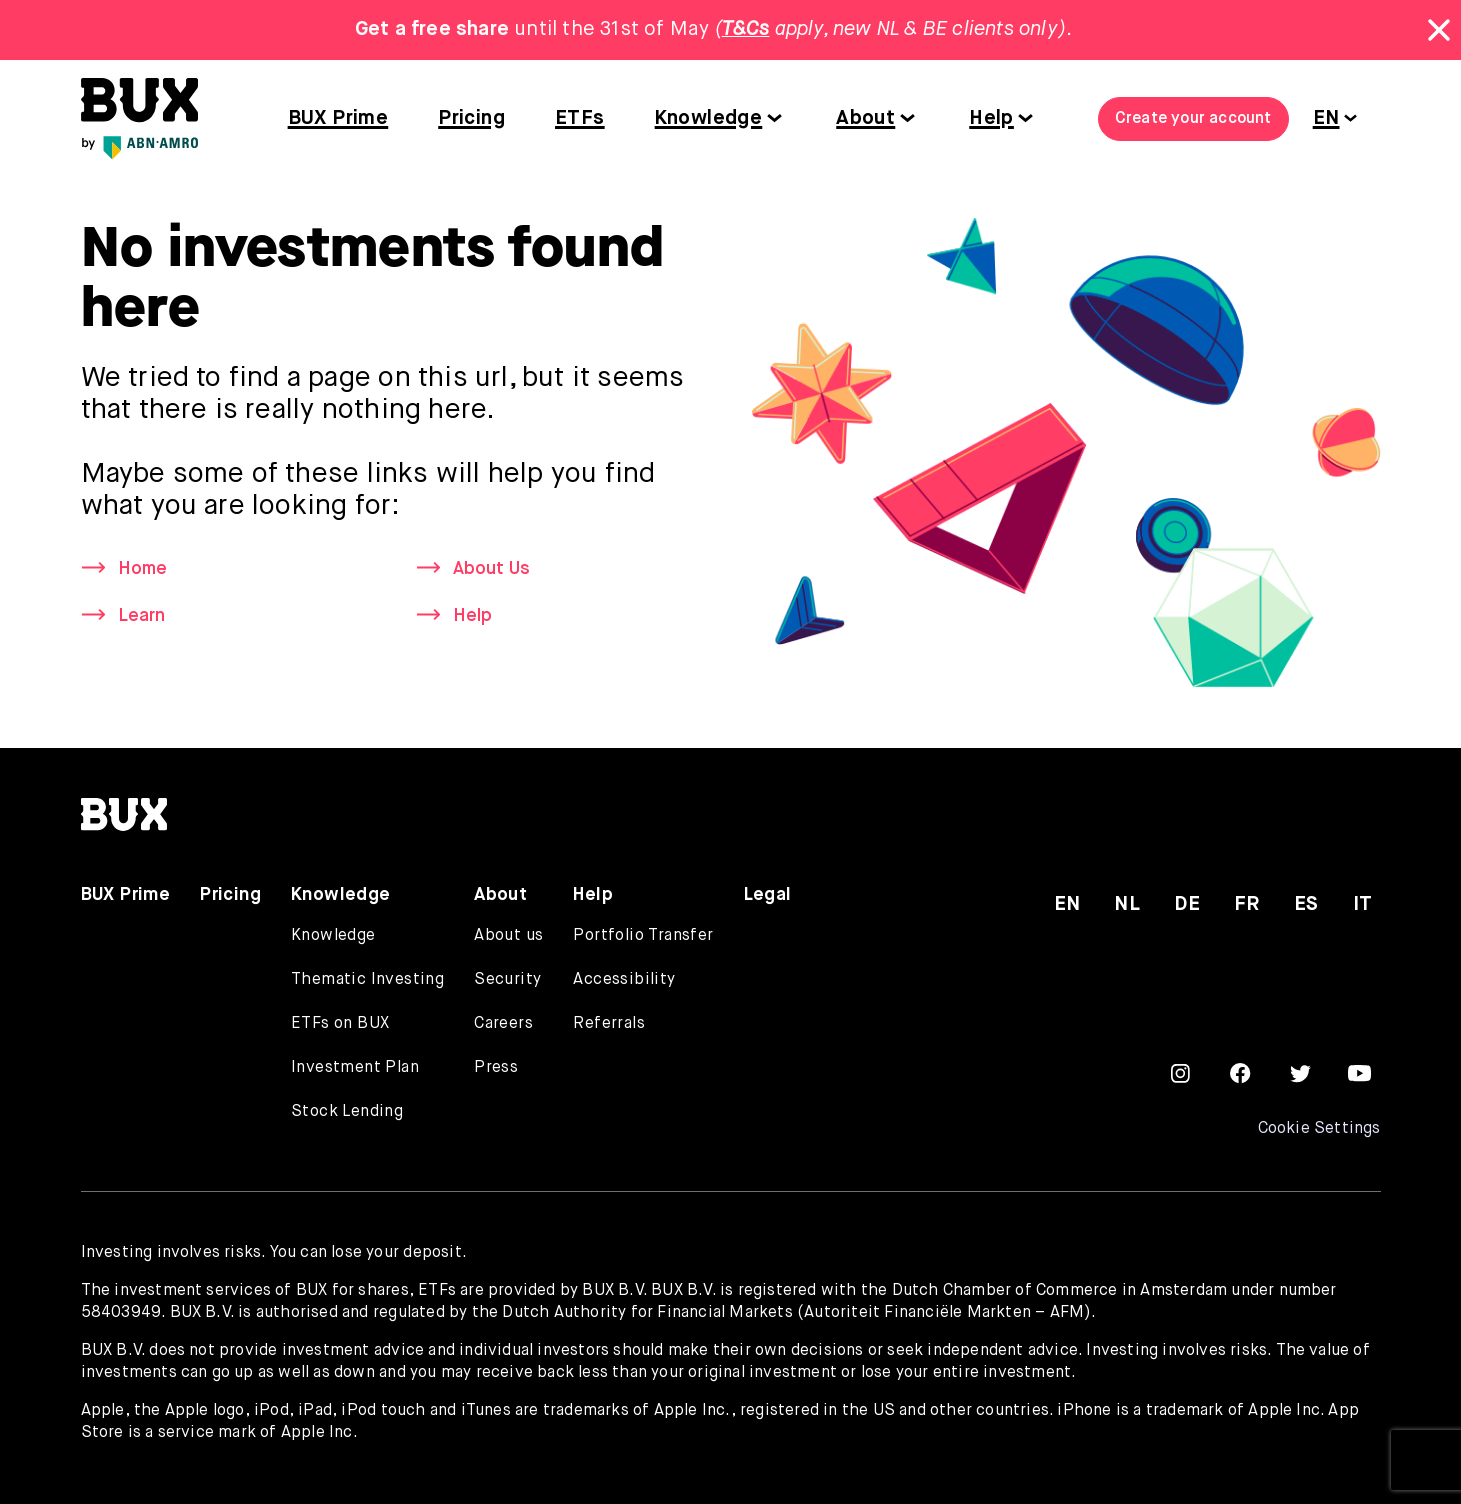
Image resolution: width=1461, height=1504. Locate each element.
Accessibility (624, 980)
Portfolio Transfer (643, 936)
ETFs (580, 118)
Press (496, 1068)
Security (507, 980)
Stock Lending (347, 1112)
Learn (142, 616)
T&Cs (746, 29)
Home (143, 569)
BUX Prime (338, 118)
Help (991, 118)
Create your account (1193, 119)
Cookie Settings (1318, 1129)
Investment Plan (355, 1068)
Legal (768, 895)
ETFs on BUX (340, 1024)
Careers (503, 1024)
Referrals (609, 1024)
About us (508, 936)
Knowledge (709, 118)
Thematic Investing (367, 980)
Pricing (471, 118)
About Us (492, 569)
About (865, 118)
